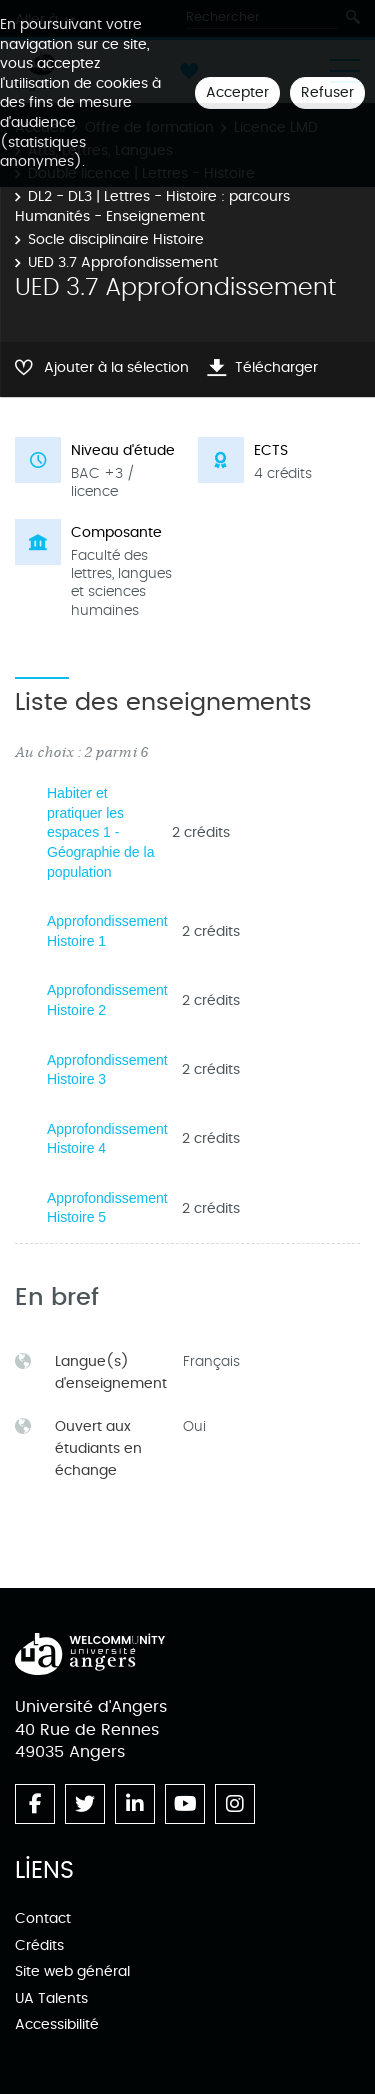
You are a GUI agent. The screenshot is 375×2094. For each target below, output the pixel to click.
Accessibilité (57, 2024)
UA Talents (51, 1998)
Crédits (39, 1945)
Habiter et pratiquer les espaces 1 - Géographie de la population (100, 832)
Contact (43, 1918)
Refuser (327, 92)
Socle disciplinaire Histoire (116, 239)
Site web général (72, 1971)
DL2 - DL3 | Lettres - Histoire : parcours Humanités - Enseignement (152, 206)
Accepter (237, 92)
